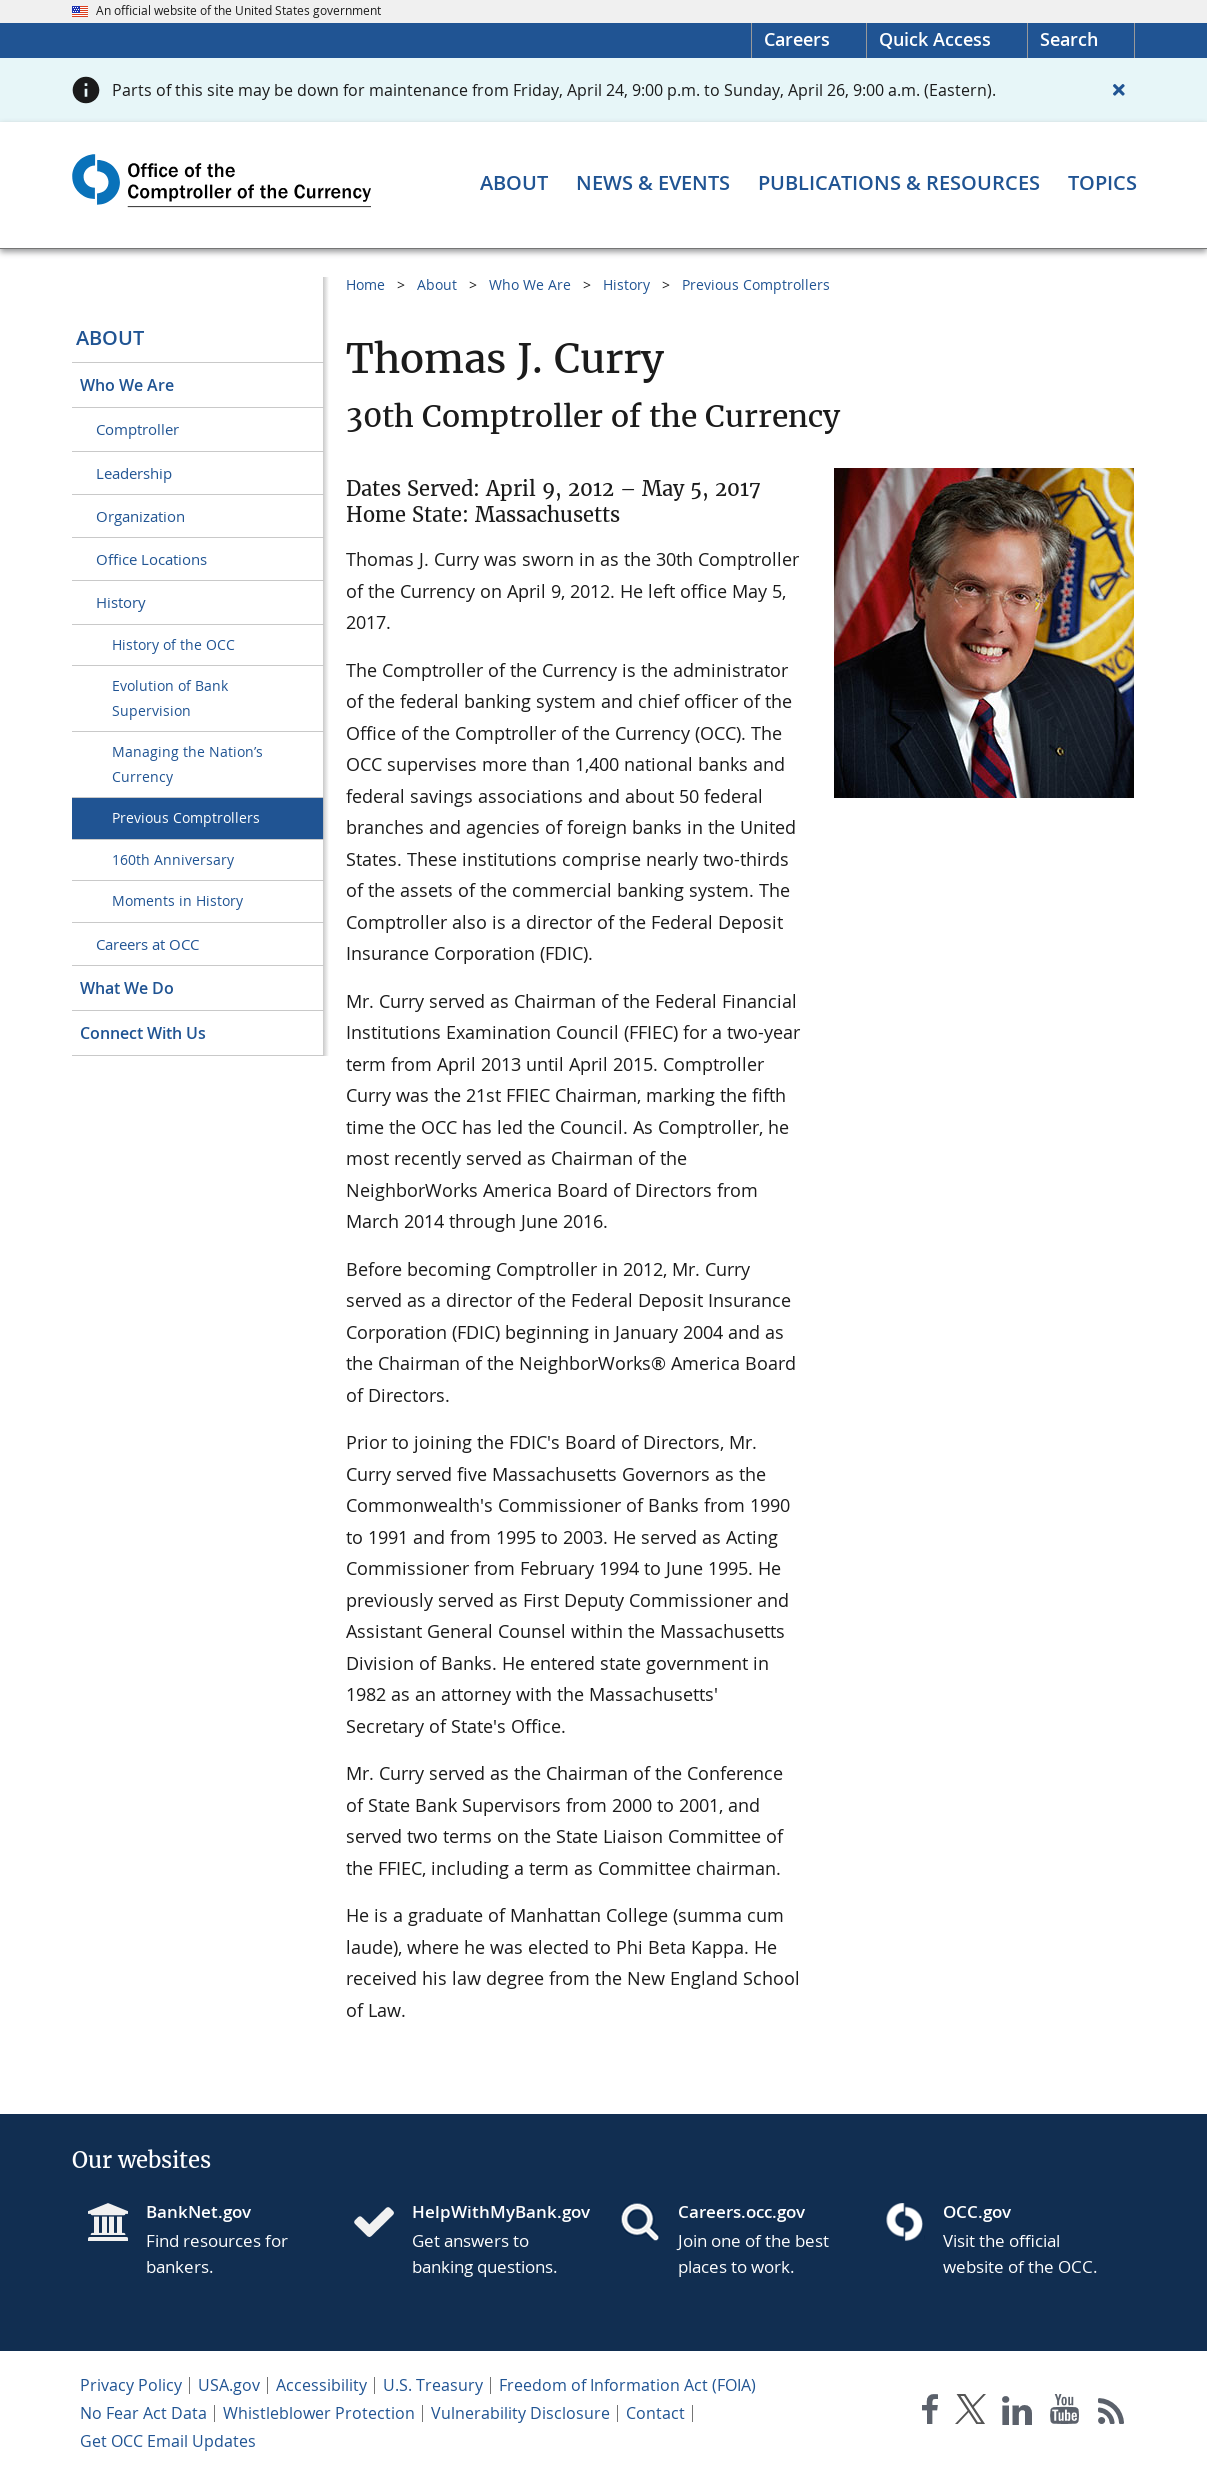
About (110, 337)
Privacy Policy (131, 2385)
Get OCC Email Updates (168, 2441)
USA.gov (229, 2385)
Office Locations (151, 559)
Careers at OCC (147, 944)
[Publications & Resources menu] (899, 183)
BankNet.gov (198, 2211)
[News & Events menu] (653, 183)
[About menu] (514, 183)
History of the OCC (173, 644)
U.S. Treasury (433, 2385)
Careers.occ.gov (741, 2211)
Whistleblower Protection (319, 2413)
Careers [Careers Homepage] (797, 39)
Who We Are (127, 385)
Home (365, 284)
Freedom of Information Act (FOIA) (627, 2385)
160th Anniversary (173, 859)
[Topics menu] (1102, 183)
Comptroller (137, 429)
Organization (140, 516)
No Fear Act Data (143, 2413)
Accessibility (321, 2385)
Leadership (134, 473)
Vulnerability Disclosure (520, 2413)
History (121, 602)
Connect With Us (143, 1033)
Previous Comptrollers (186, 817)
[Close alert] (1119, 90)
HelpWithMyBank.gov (500, 2211)
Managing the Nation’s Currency (187, 764)
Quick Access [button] (935, 39)
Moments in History (177, 900)
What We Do (127, 988)
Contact (655, 2413)
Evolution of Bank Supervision (170, 698)
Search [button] (1069, 39)
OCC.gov (977, 2211)
